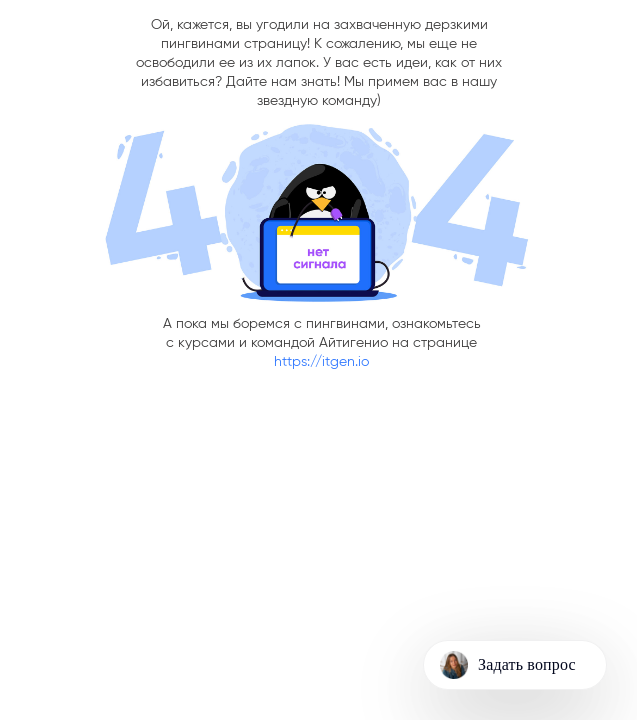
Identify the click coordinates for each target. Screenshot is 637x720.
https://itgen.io (321, 362)
